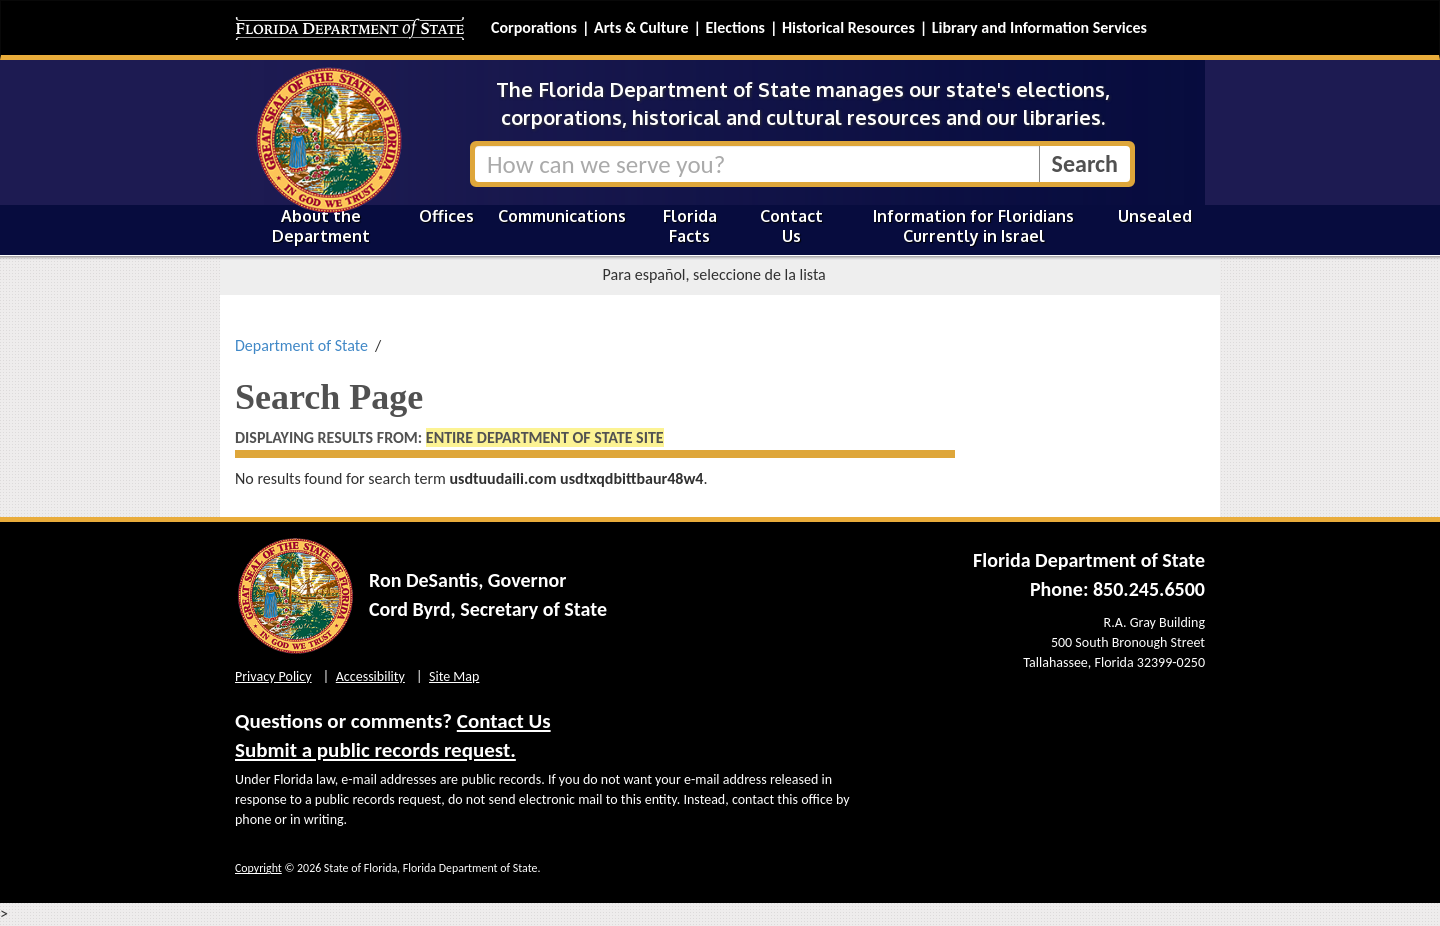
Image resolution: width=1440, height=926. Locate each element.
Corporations (534, 27)
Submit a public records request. (375, 750)
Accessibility (370, 676)
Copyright (258, 868)
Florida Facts (690, 226)
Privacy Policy (273, 676)
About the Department (321, 226)
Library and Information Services (1039, 27)
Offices (446, 216)
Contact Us (791, 226)
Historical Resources (848, 27)
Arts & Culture (641, 27)
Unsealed (1155, 216)
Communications (562, 216)
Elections (734, 27)
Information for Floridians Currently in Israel (973, 226)
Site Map (454, 676)
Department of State (301, 345)
